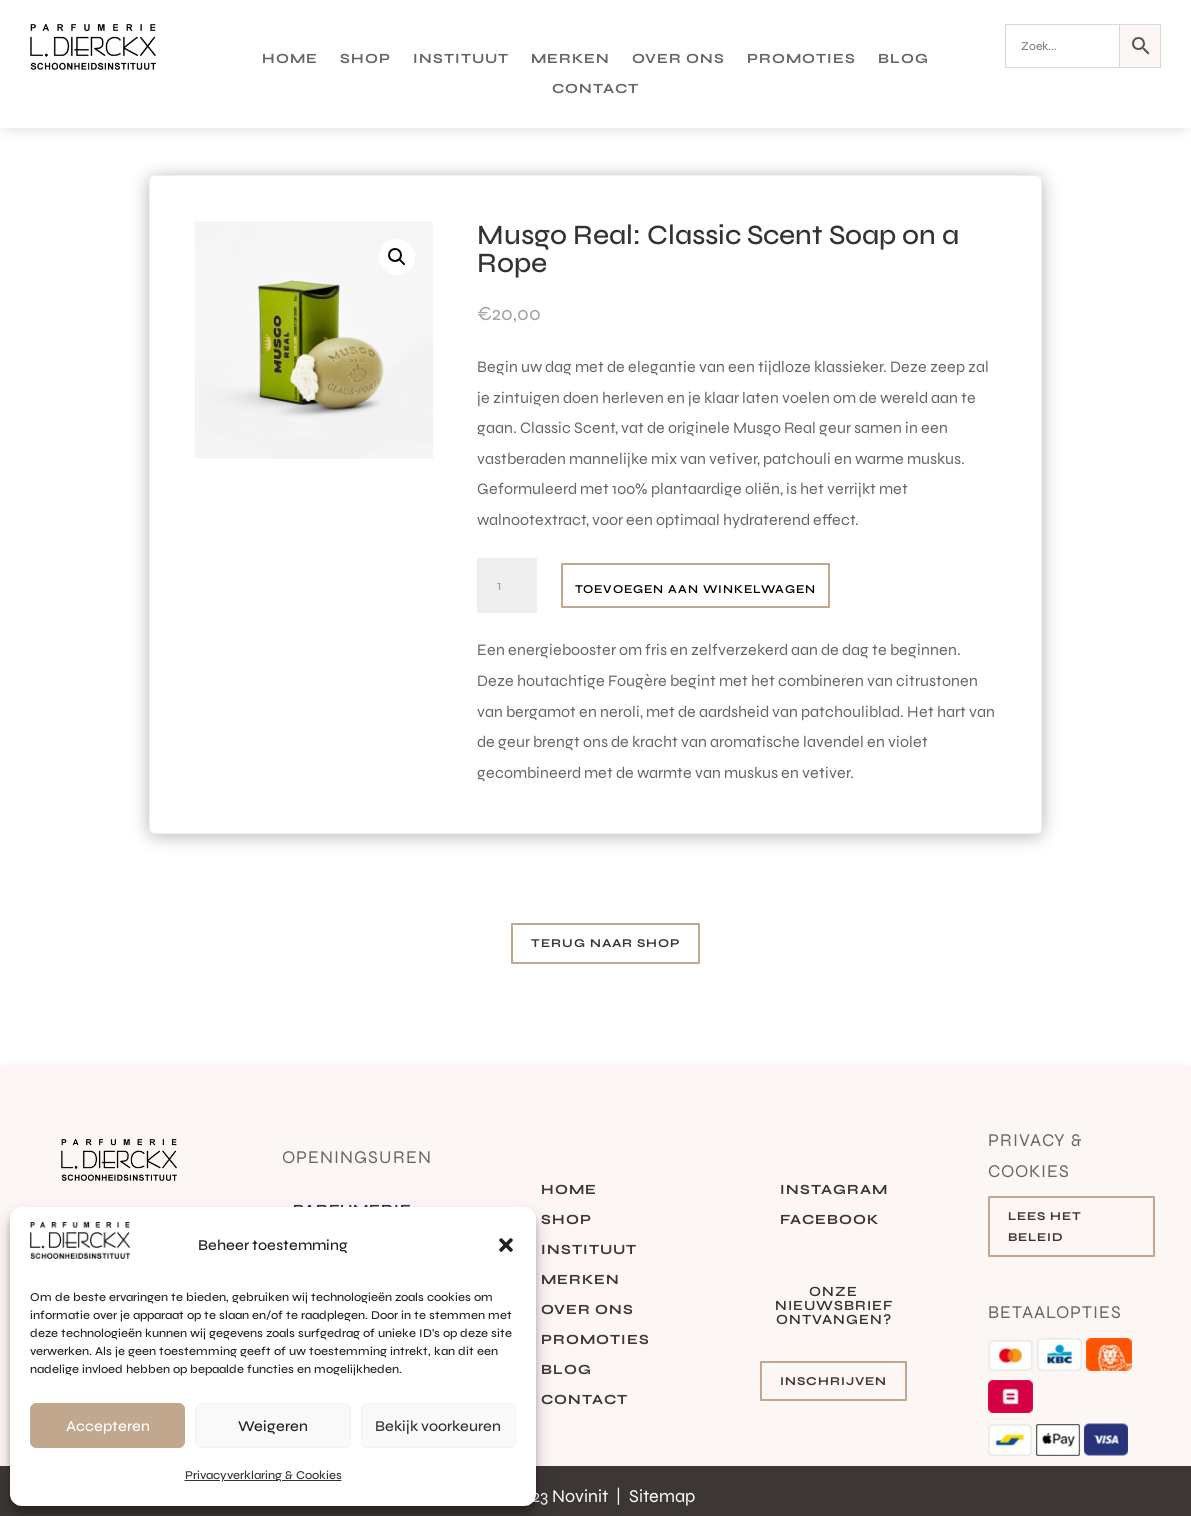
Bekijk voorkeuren (438, 1426)
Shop (365, 59)
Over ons (678, 59)
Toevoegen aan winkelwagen (695, 589)
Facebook (829, 1220)
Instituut (461, 59)
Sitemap (662, 1496)
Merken (570, 59)
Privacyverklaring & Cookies (263, 1475)
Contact (595, 89)
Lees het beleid (1045, 1226)
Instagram (834, 1190)
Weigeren (273, 1426)
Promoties (801, 59)
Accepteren (108, 1426)
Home (290, 59)
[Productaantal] (507, 586)
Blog (903, 59)
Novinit (582, 1496)
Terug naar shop (605, 943)
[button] (506, 1245)
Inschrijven (833, 1381)
